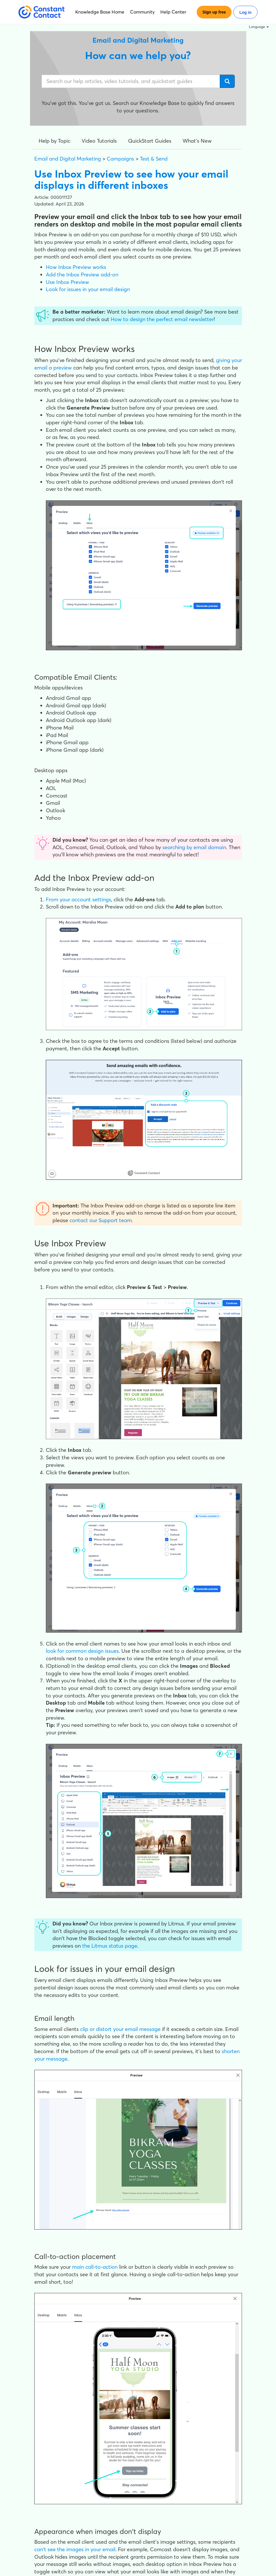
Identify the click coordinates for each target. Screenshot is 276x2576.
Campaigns (120, 158)
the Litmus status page (109, 1945)
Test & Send (154, 158)
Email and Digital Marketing (67, 158)
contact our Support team (101, 1220)
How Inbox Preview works (76, 267)
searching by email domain (194, 847)
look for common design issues (82, 1651)
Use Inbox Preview (67, 282)
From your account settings (78, 899)
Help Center (173, 12)
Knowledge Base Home (99, 12)
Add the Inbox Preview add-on (82, 274)
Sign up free (214, 12)
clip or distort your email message (120, 2029)
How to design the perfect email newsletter (162, 319)
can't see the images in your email (74, 2549)
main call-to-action (95, 2267)
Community (142, 12)
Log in (245, 12)
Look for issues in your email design (88, 289)
